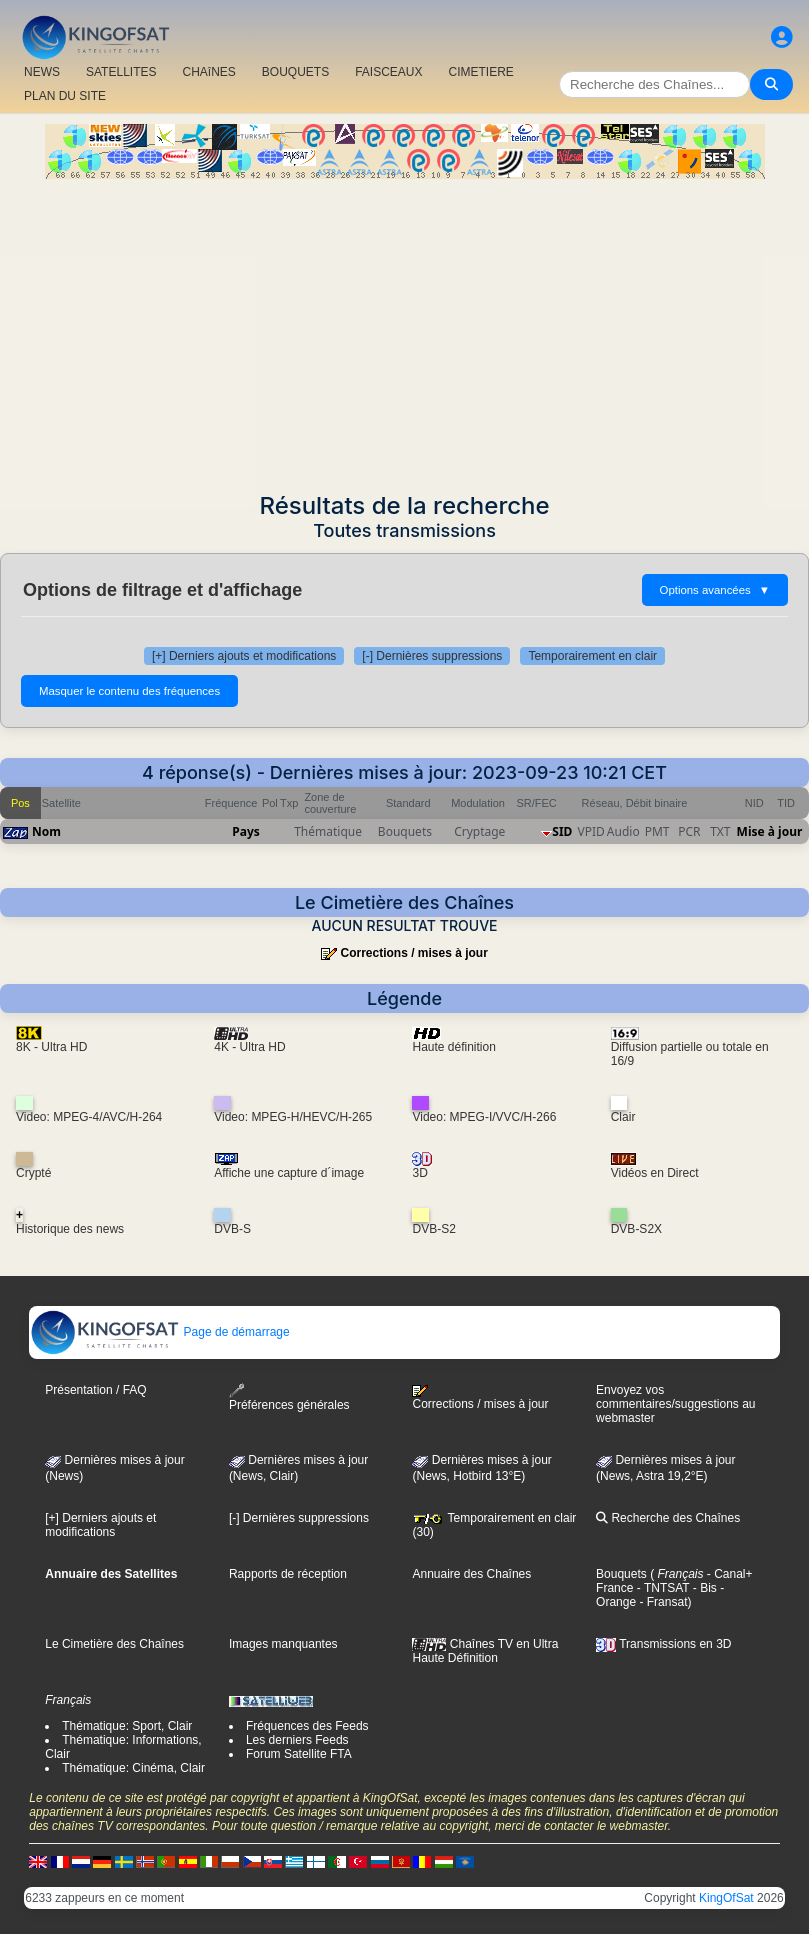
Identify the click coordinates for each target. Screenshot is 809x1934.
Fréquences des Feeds (307, 1726)
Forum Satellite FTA (299, 1754)
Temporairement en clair (592, 656)
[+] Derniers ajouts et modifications (244, 656)
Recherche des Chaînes (668, 1518)
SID (562, 831)
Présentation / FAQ (95, 1390)
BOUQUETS (295, 72)
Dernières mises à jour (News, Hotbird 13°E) (481, 1468)
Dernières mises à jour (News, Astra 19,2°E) (665, 1468)
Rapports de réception (288, 1574)
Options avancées (715, 590)
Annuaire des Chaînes (471, 1574)
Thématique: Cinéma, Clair (133, 1768)
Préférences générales (289, 1397)
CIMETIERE (481, 72)
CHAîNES (208, 72)
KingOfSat (726, 1898)
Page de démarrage (159, 1332)
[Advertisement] (404, 329)
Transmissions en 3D (663, 1644)
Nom (46, 831)
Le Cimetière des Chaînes (114, 1644)
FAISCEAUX (388, 72)
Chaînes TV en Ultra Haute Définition (485, 1651)
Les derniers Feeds (297, 1740)
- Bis (702, 1588)
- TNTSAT (661, 1588)
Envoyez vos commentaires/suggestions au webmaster (675, 1404)
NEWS (42, 72)
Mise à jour (770, 831)
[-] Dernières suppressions (432, 656)
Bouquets (621, 1574)
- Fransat (661, 1602)
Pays (246, 831)
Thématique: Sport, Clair (127, 1726)
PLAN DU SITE (65, 96)
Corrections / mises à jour (413, 953)
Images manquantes (283, 1644)
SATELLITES (121, 72)
